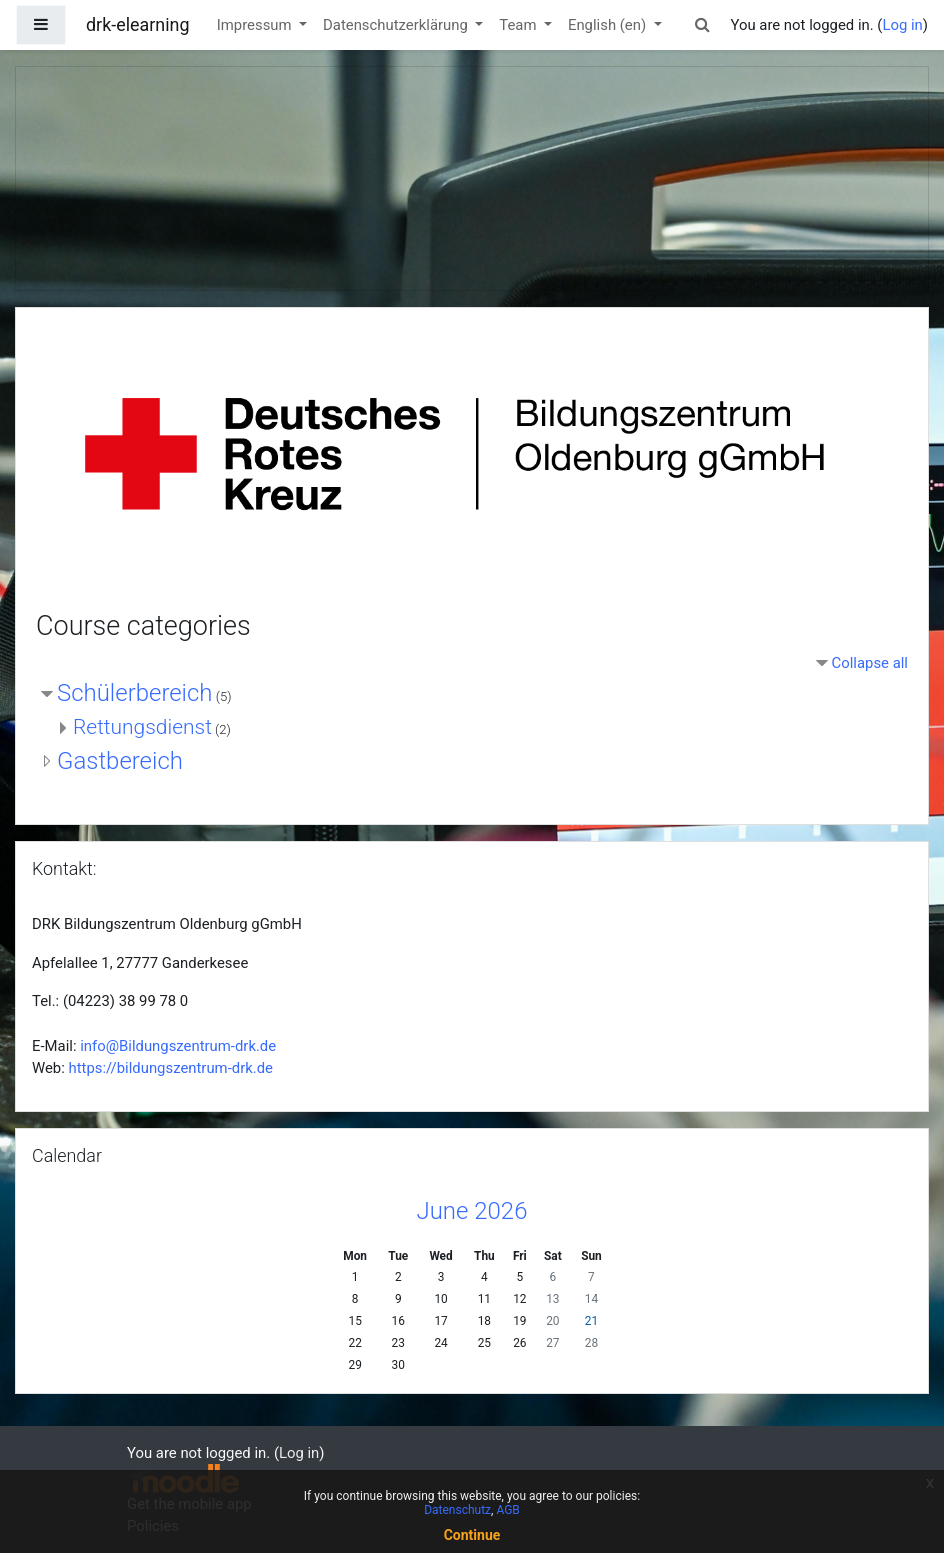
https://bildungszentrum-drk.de (171, 1068)
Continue (472, 1535)
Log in (902, 25)
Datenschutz (457, 1510)
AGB (507, 1510)
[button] (702, 25)
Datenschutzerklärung (397, 25)
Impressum (256, 25)
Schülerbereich (135, 693)
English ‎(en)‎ (609, 25)
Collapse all (870, 663)
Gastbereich (120, 761)
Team (519, 25)
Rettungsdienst (142, 727)
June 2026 (472, 1211)
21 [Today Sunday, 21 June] (591, 1321)
